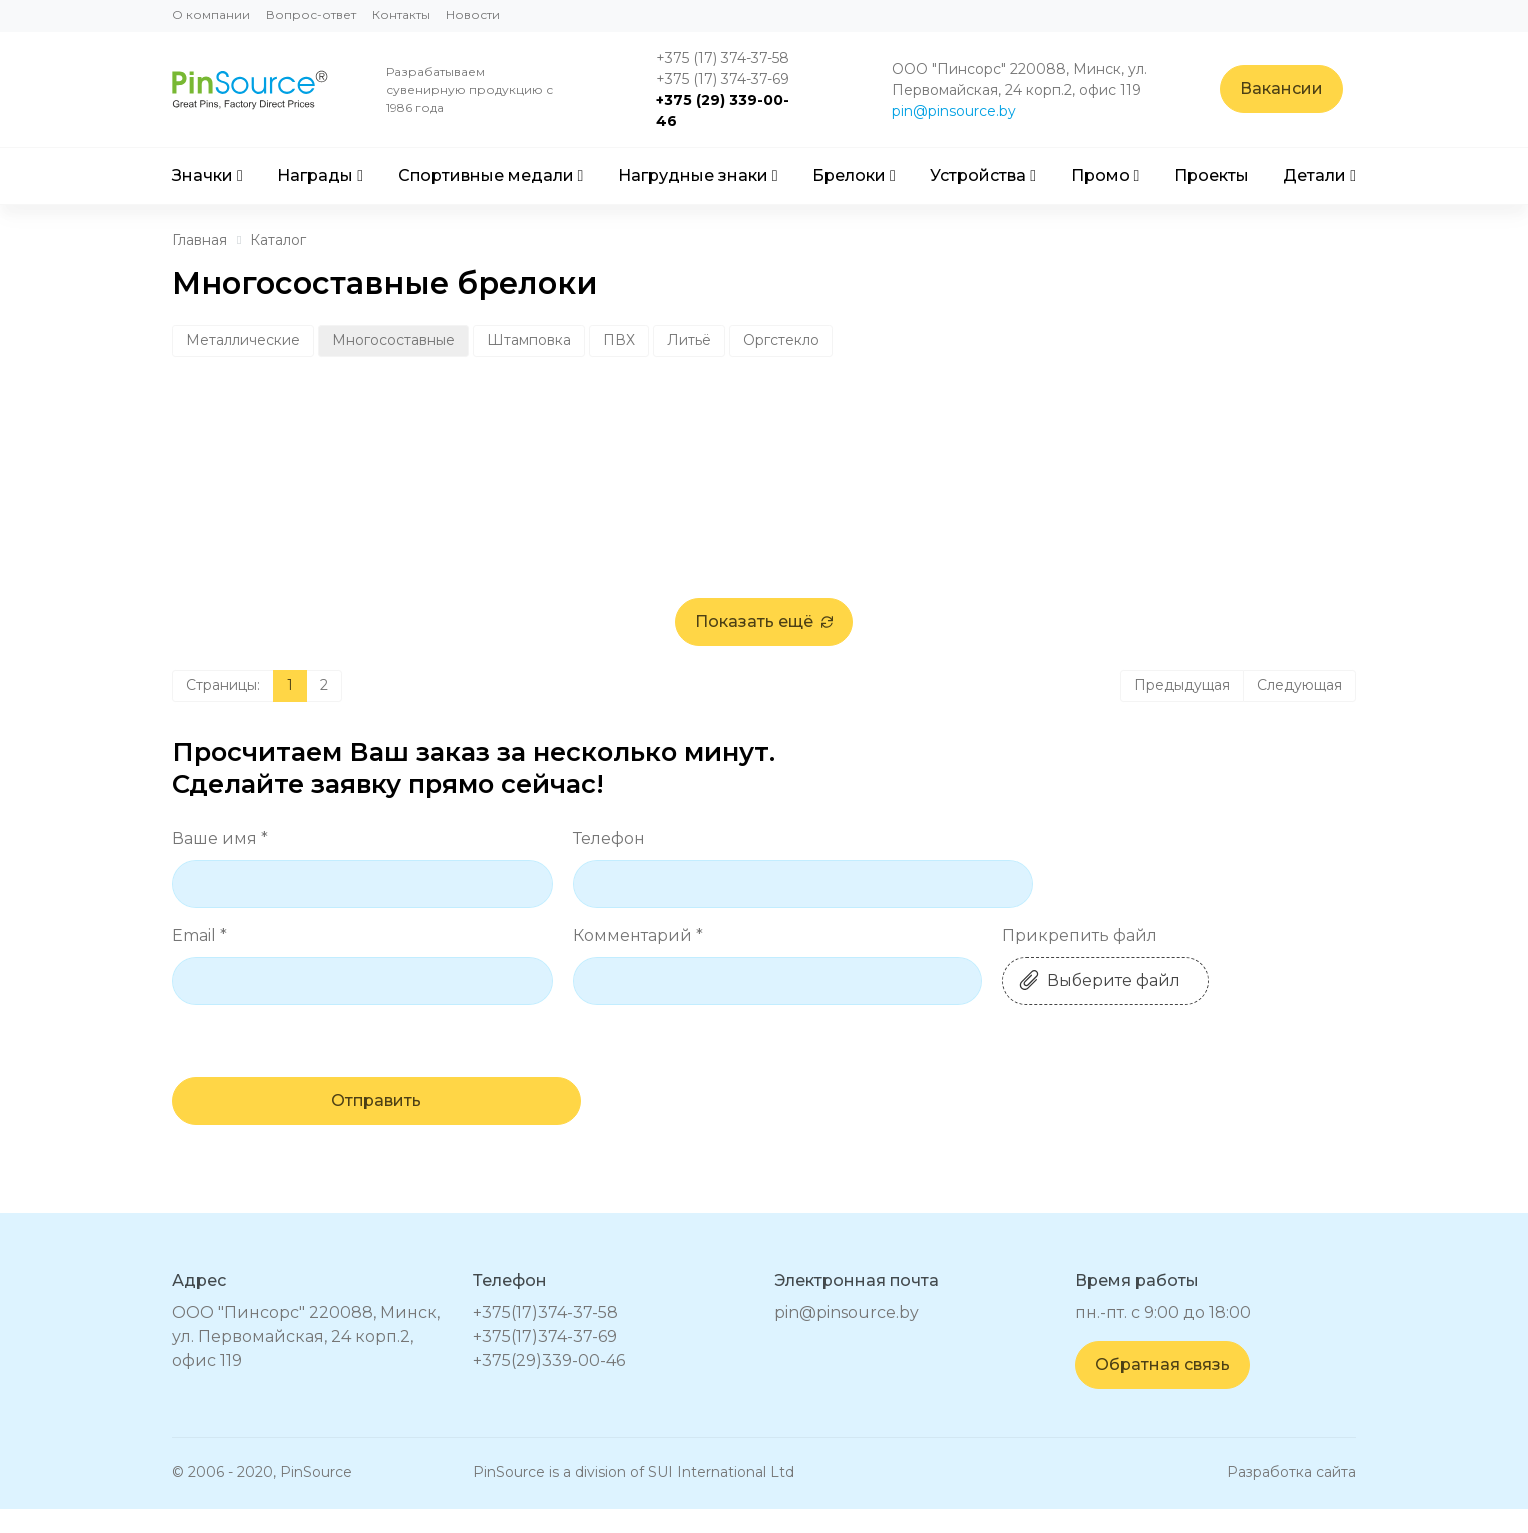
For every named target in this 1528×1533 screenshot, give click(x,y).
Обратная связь (1162, 1388)
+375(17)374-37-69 (545, 1360)
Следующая (1299, 708)
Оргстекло (781, 340)
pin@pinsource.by (964, 111)
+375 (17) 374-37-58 (728, 58)
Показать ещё (764, 644)
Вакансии (1294, 89)
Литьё (689, 340)
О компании (211, 14)
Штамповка (529, 340)
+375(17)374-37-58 (545, 1336)
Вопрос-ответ (311, 14)
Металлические (243, 340)
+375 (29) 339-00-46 (728, 110)
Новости (473, 14)
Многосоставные (393, 340)
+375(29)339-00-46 (549, 1384)
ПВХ (619, 340)
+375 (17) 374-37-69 (728, 79)
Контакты (401, 14)
